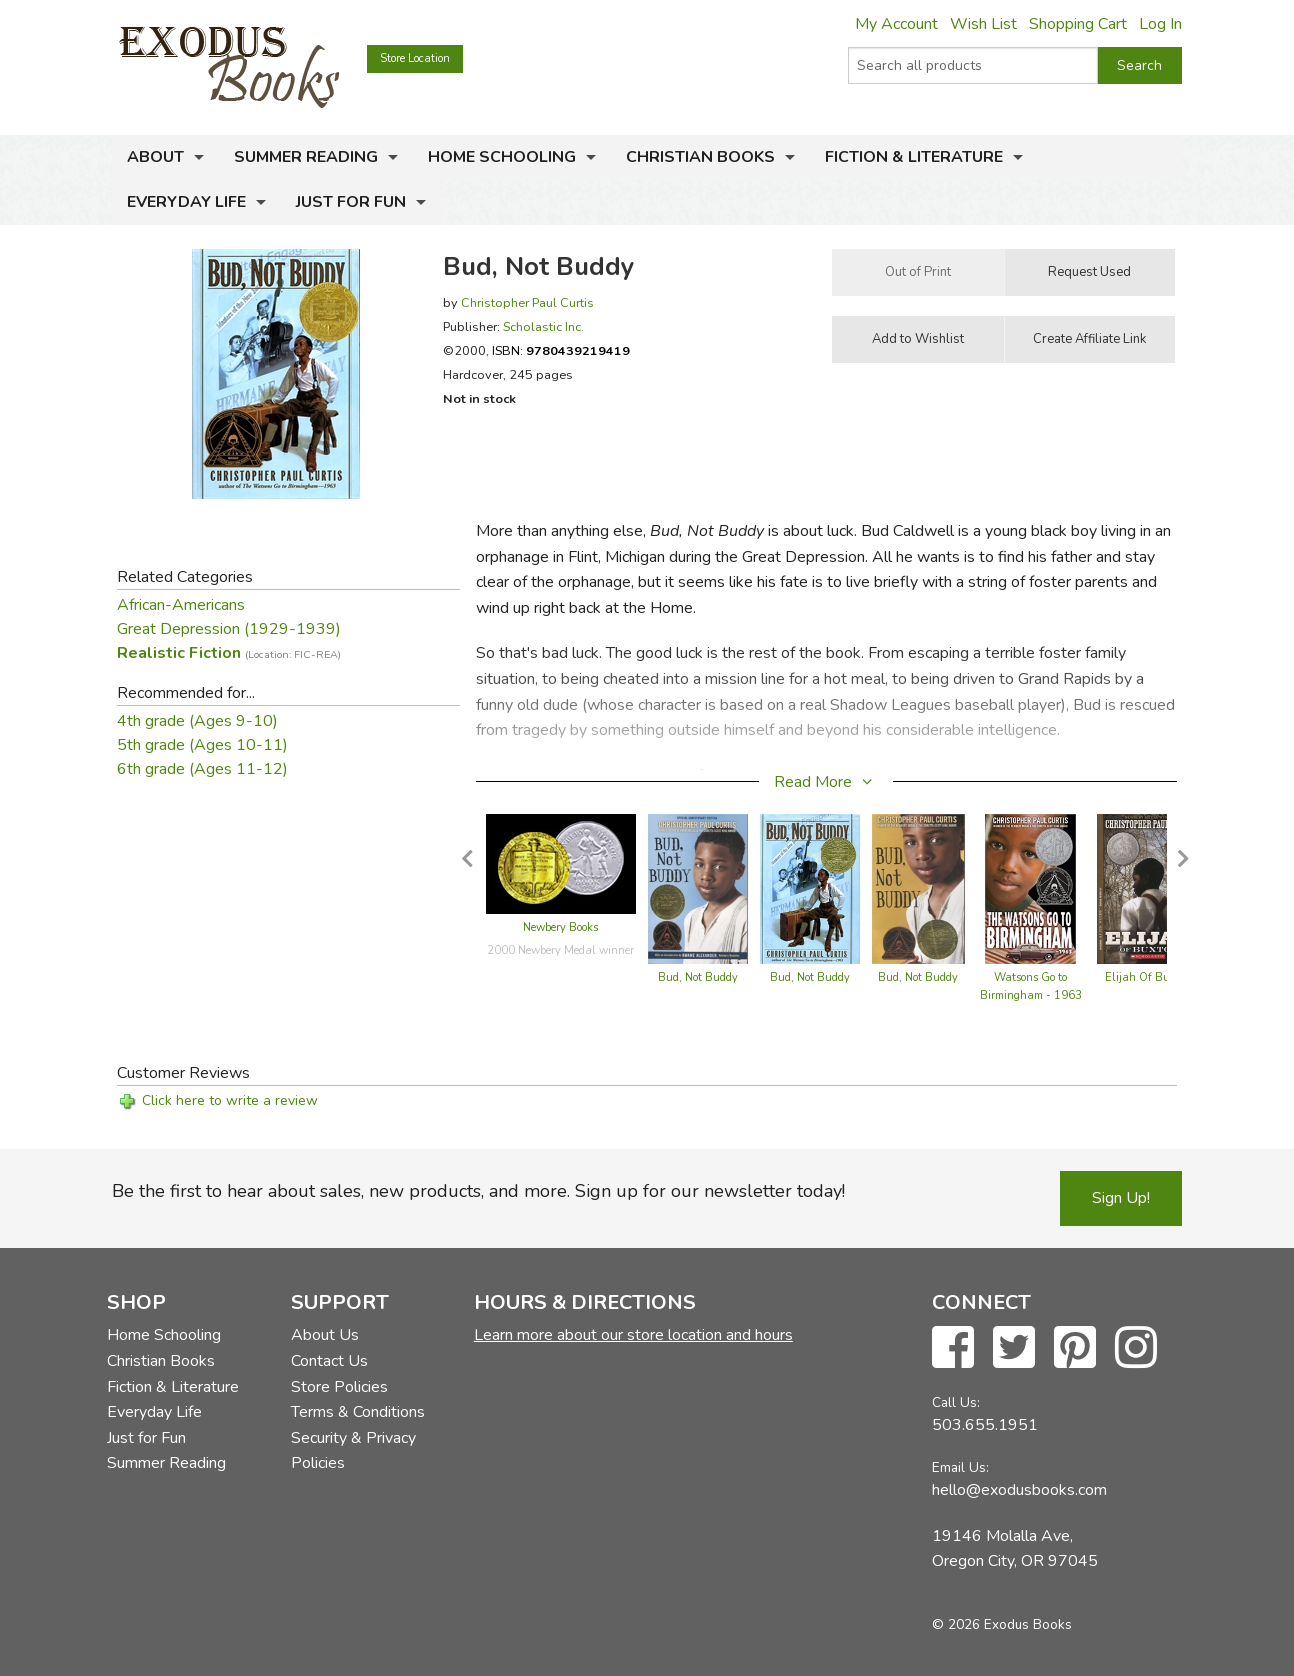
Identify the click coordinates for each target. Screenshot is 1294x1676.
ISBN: (561, 350)
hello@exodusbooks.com (1019, 1490)
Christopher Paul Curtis (527, 302)
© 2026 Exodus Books (1002, 1624)
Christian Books (700, 157)
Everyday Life (186, 202)
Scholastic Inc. (543, 326)
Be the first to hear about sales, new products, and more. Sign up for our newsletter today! (478, 1191)
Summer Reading (306, 157)
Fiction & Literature (914, 157)
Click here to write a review (230, 1100)
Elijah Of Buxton (1148, 977)
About (155, 157)
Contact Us (329, 1361)
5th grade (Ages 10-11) (202, 745)
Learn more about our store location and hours (633, 1335)
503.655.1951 (985, 1425)
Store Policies (339, 1387)
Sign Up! (1121, 1198)
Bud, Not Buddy (698, 977)
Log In (1160, 24)
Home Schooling (502, 157)
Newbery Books (560, 927)
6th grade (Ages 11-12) (202, 769)
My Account (896, 24)
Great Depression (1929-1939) (229, 629)
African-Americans (181, 605)
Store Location (415, 58)
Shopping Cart (1078, 24)
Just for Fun (351, 202)
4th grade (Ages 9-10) (197, 721)
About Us (325, 1335)
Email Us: (960, 1467)
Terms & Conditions (358, 1412)
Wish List (983, 24)
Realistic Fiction (229, 653)
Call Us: (956, 1402)
